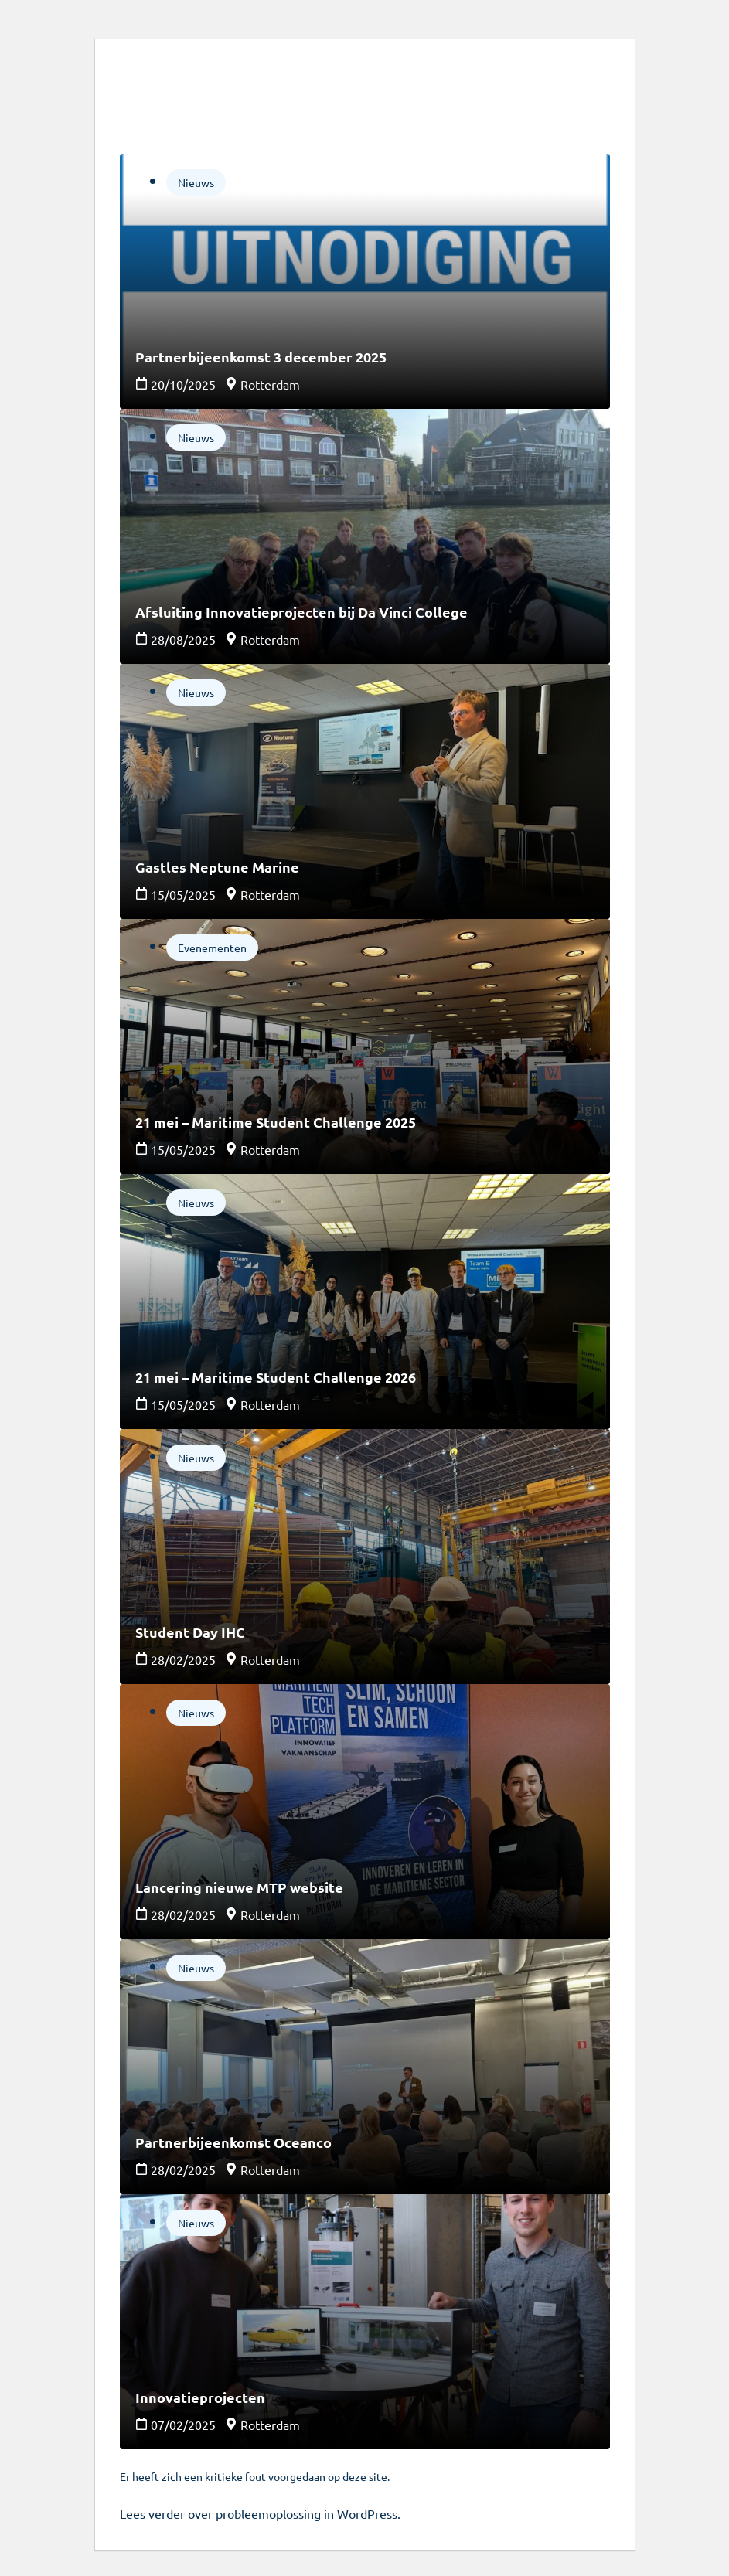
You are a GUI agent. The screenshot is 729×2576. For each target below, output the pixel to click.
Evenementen (212, 948)
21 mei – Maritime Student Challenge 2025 (275, 1122)
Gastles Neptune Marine (217, 867)
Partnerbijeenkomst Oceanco (233, 2142)
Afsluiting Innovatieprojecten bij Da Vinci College (301, 612)
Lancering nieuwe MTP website (239, 1887)
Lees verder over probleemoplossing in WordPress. (260, 2513)
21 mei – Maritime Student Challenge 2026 (275, 1377)
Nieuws (196, 182)
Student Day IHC (190, 1632)
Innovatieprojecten (200, 2397)
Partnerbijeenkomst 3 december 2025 (261, 357)
